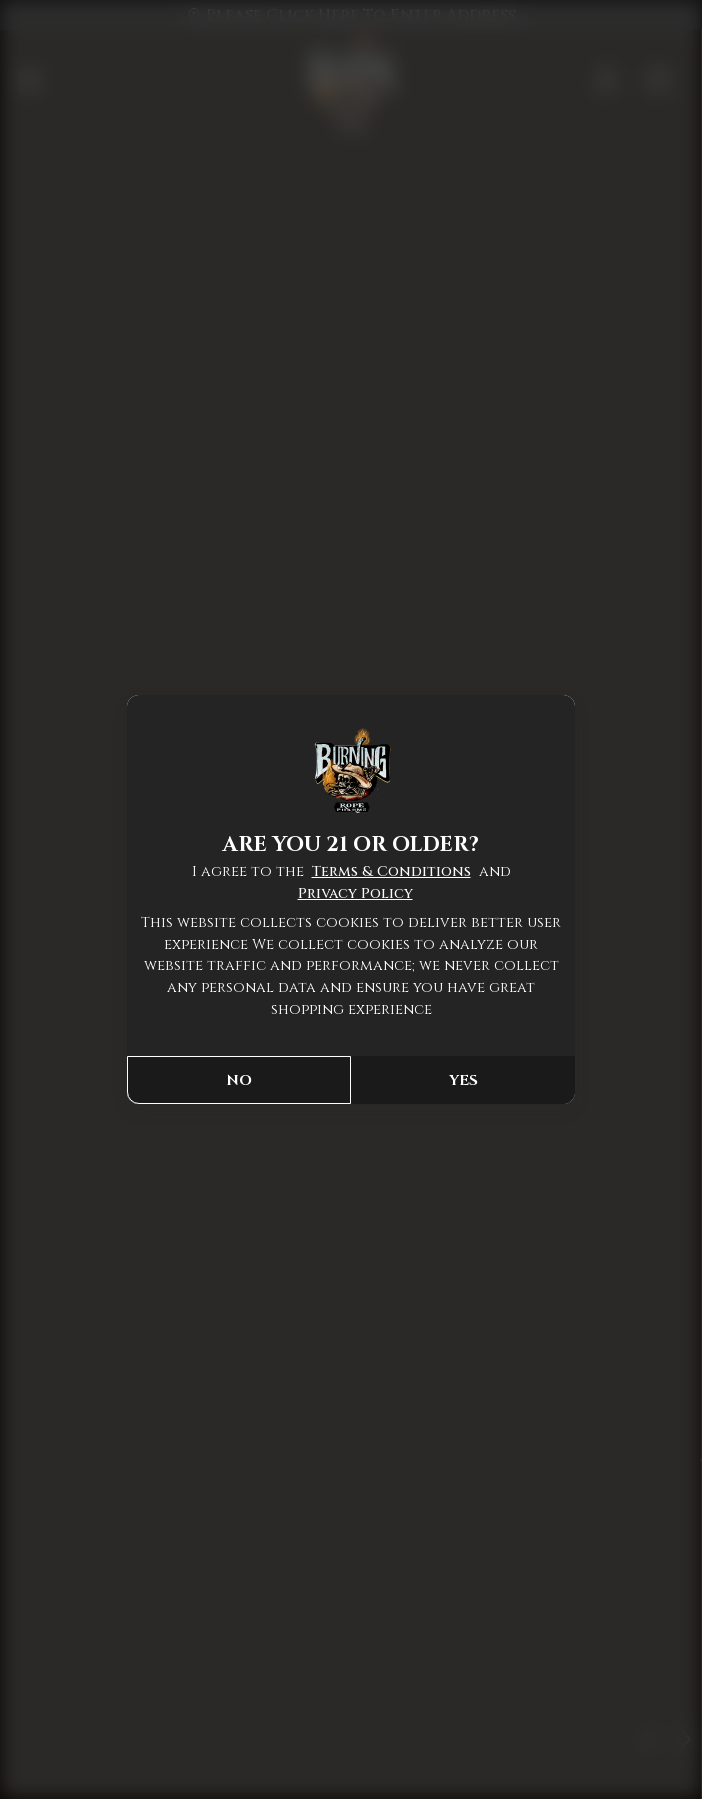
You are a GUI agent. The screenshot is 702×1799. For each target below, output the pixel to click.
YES (463, 1080)
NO (239, 1080)
